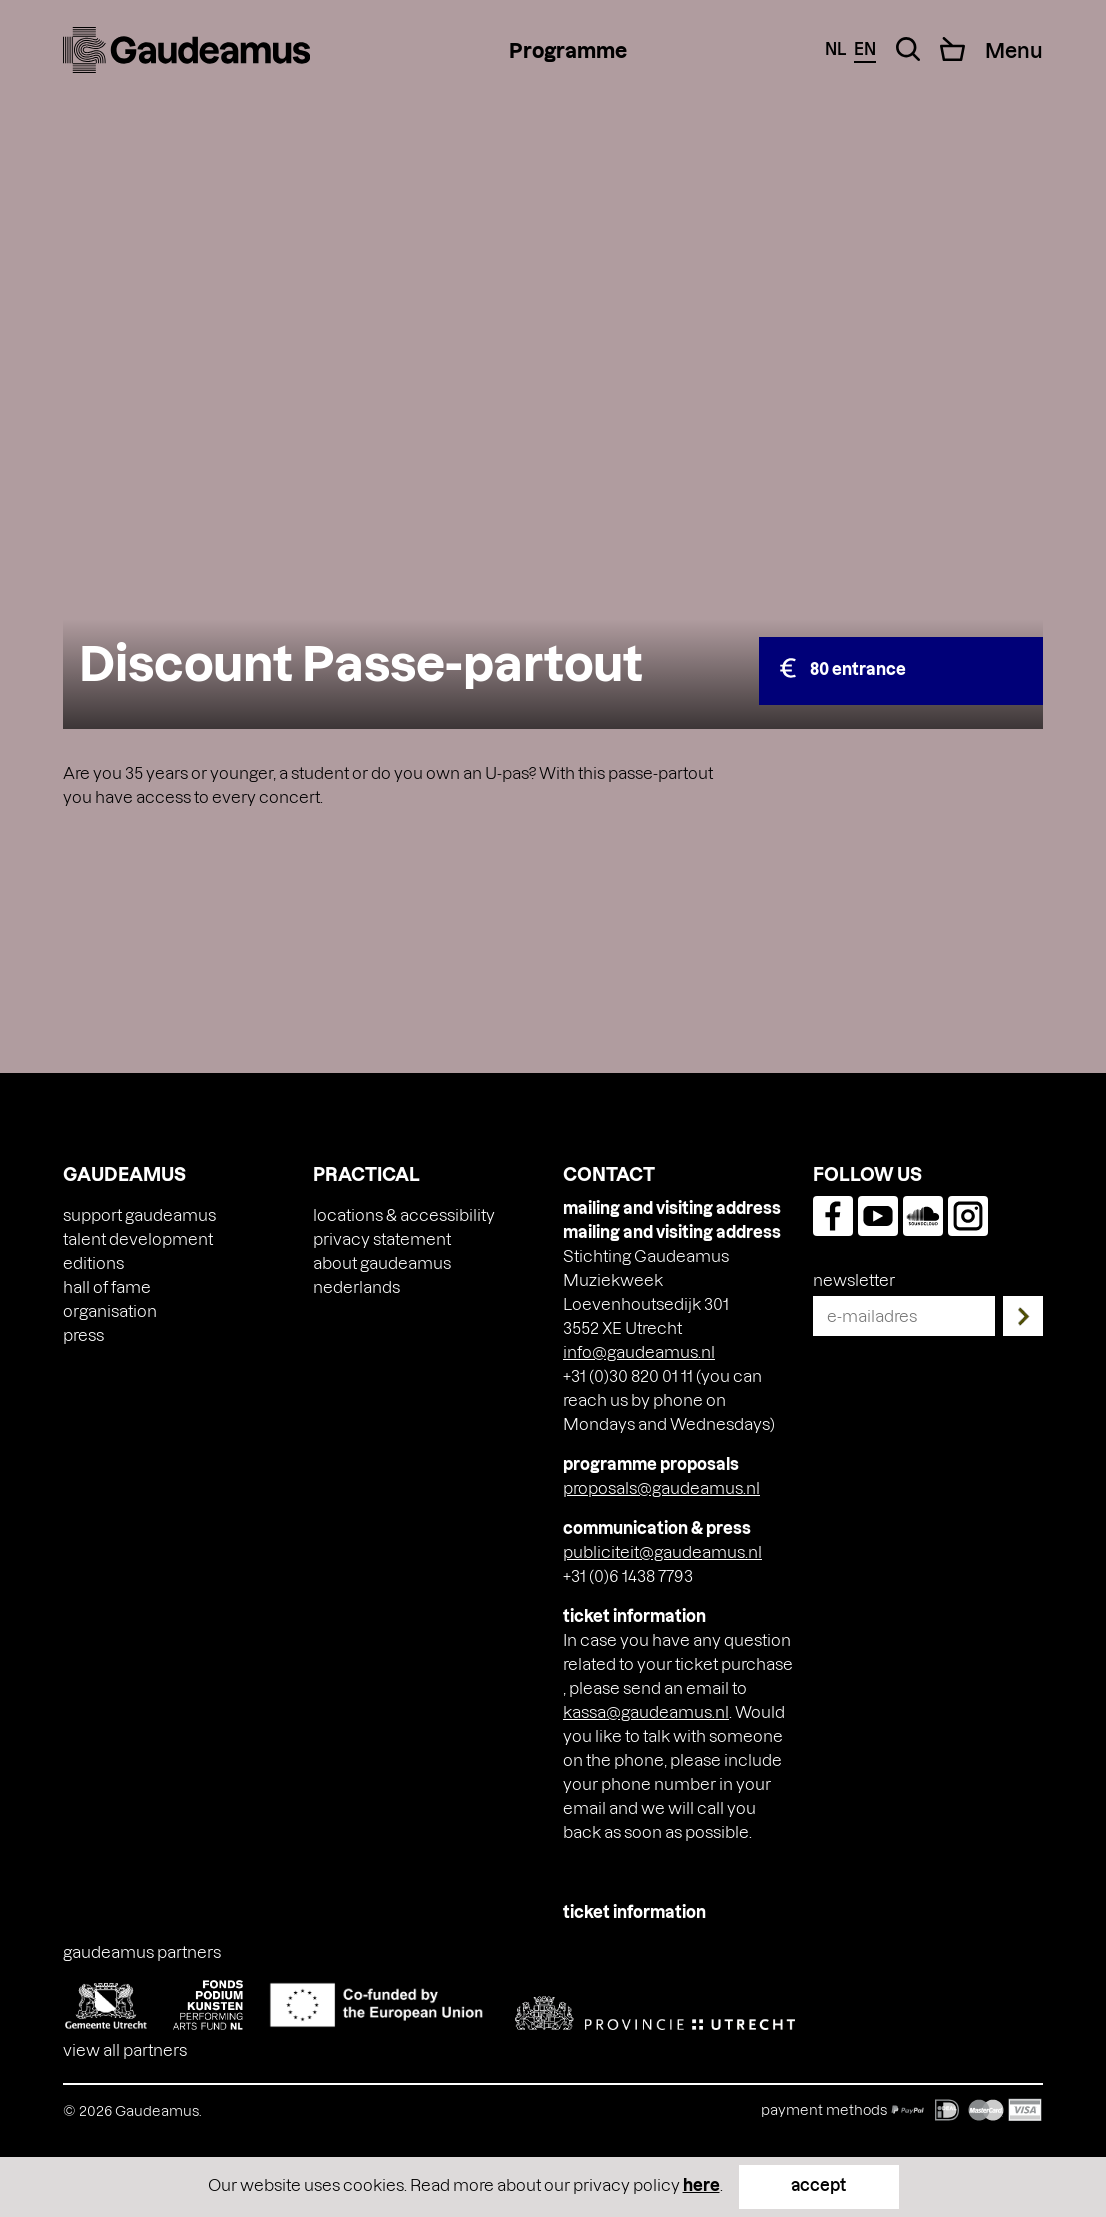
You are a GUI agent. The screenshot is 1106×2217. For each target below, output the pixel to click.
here (701, 2184)
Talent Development (138, 1238)
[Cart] (952, 49)
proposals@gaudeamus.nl (661, 1487)
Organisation (110, 1310)
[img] (186, 50)
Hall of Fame (107, 1286)
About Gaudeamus (382, 1262)
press (83, 1334)
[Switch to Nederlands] (356, 1287)
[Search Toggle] (908, 49)
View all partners (125, 2049)
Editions (93, 1262)
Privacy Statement (382, 1238)
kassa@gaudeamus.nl (646, 1711)
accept (818, 2184)
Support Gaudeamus (139, 1214)
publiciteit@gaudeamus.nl (662, 1551)
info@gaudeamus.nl (639, 1351)
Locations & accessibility (404, 1214)
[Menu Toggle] (1014, 50)
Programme (568, 50)
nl (835, 48)
